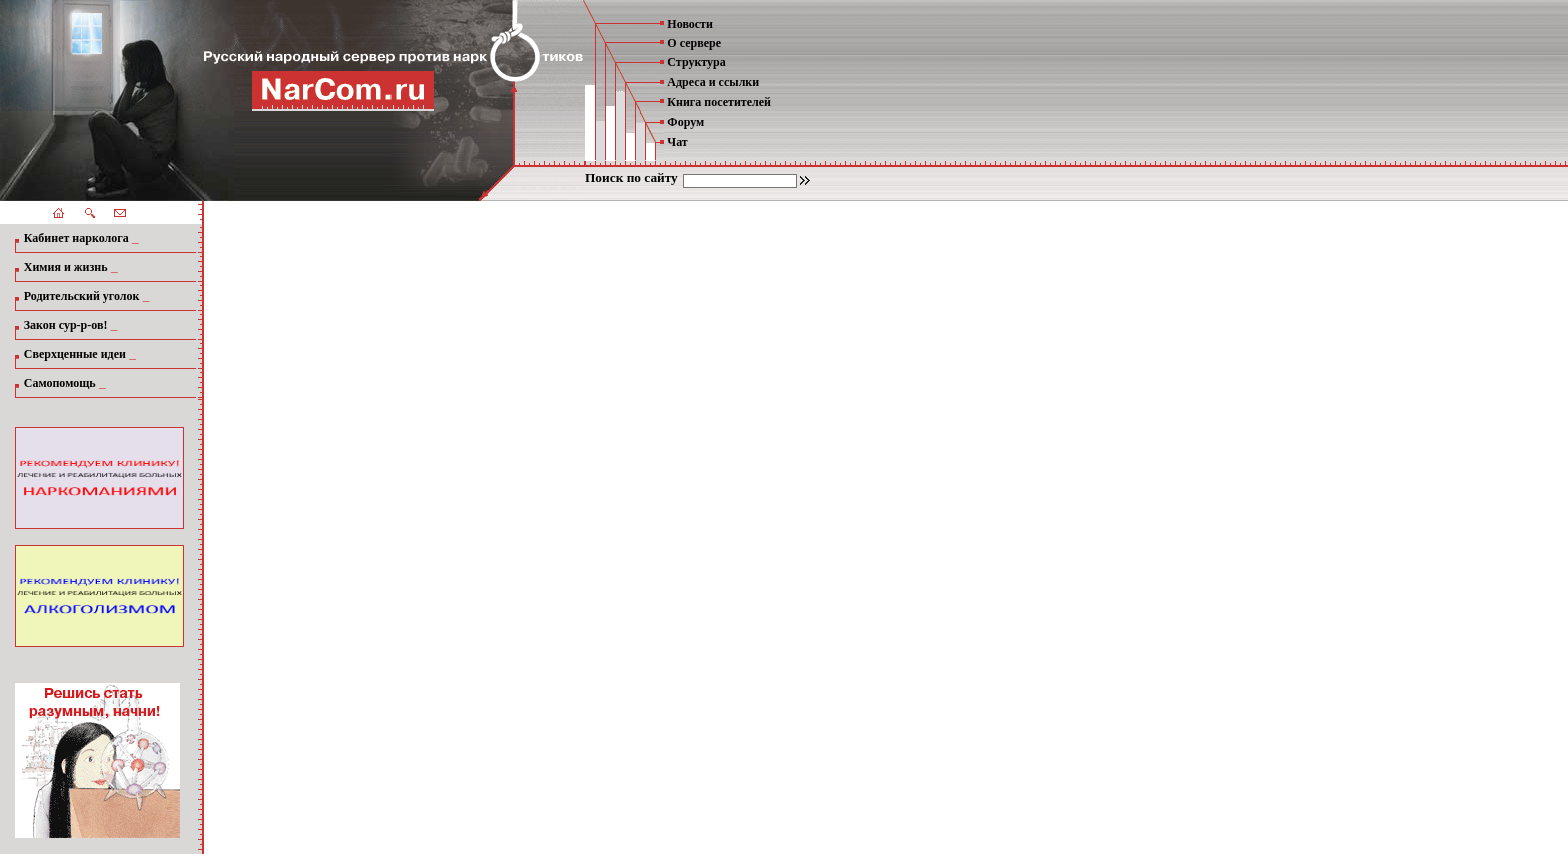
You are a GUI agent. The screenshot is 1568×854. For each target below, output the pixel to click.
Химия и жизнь (66, 267)
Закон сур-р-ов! (66, 325)
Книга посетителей (719, 102)
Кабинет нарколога (76, 238)
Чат (677, 142)
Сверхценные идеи (75, 354)
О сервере (694, 43)
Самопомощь (60, 383)
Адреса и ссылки (713, 82)
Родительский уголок (82, 296)
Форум (685, 122)
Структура (696, 62)
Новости (690, 24)
